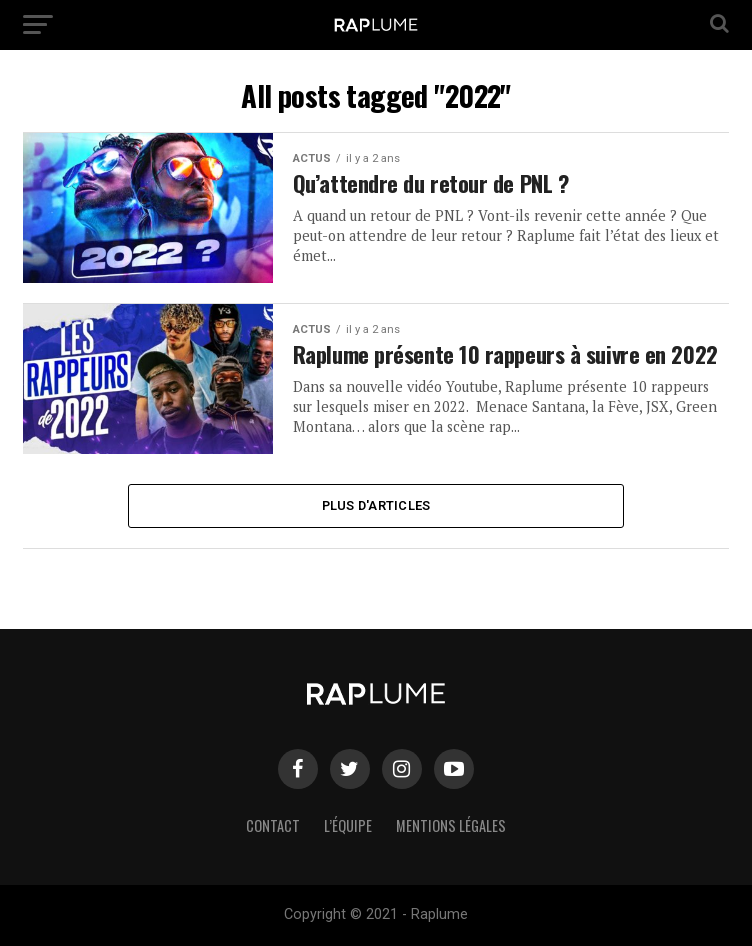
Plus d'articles (376, 505)
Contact (273, 825)
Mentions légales (451, 825)
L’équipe (348, 825)
